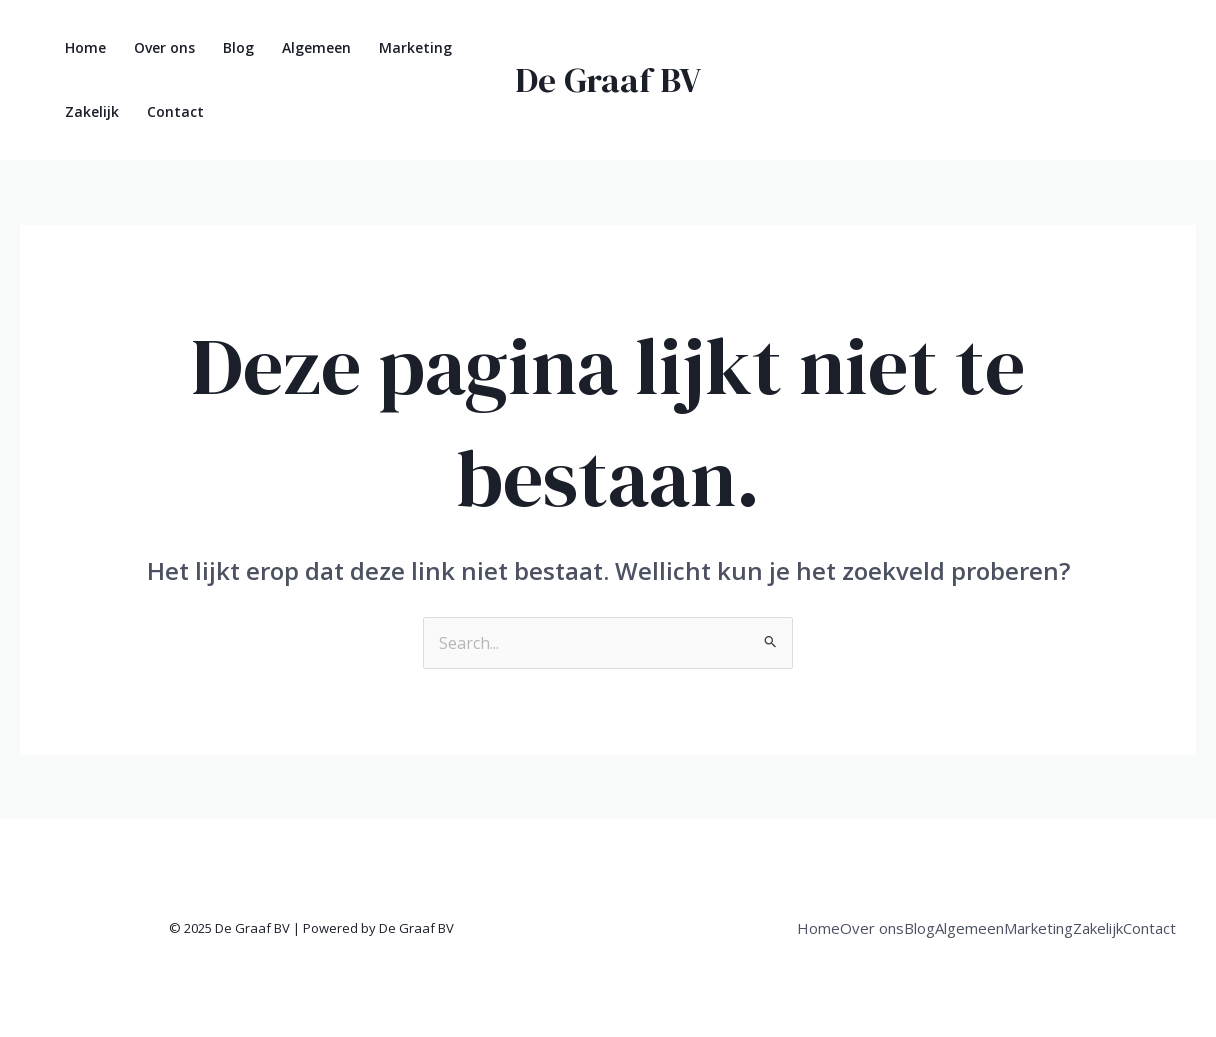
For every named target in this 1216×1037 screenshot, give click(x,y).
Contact (175, 111)
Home (85, 47)
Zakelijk (92, 111)
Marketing (415, 47)
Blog (238, 47)
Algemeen (316, 47)
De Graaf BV (608, 80)
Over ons (164, 47)
